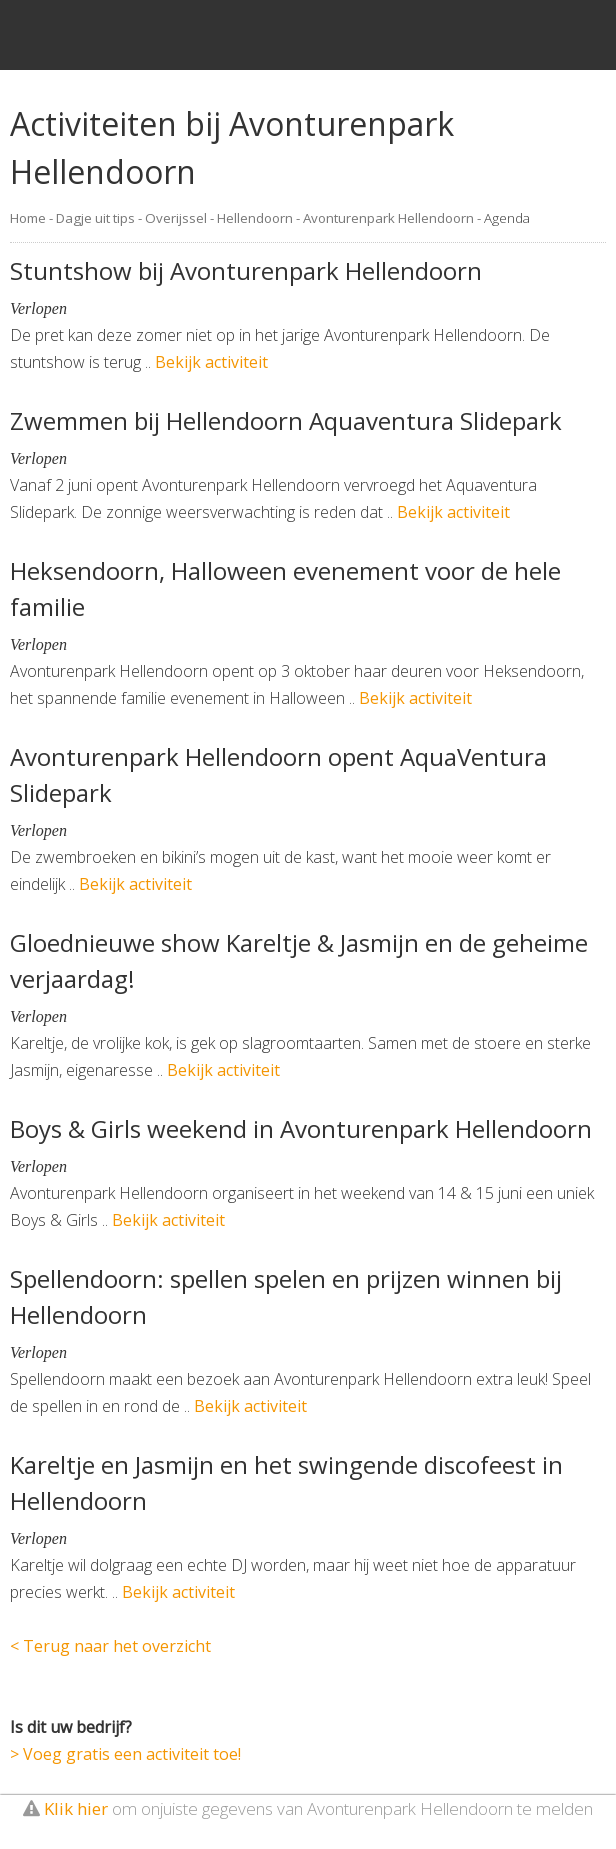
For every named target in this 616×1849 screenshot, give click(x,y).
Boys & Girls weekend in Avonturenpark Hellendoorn (301, 1128)
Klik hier (76, 1808)
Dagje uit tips (95, 218)
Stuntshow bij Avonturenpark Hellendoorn (246, 270)
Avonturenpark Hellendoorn (388, 218)
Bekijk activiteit (211, 362)
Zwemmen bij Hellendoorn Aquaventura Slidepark (286, 420)
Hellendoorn (255, 218)
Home (28, 218)
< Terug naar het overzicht (110, 1646)
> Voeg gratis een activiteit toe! (125, 1754)
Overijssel (176, 218)
